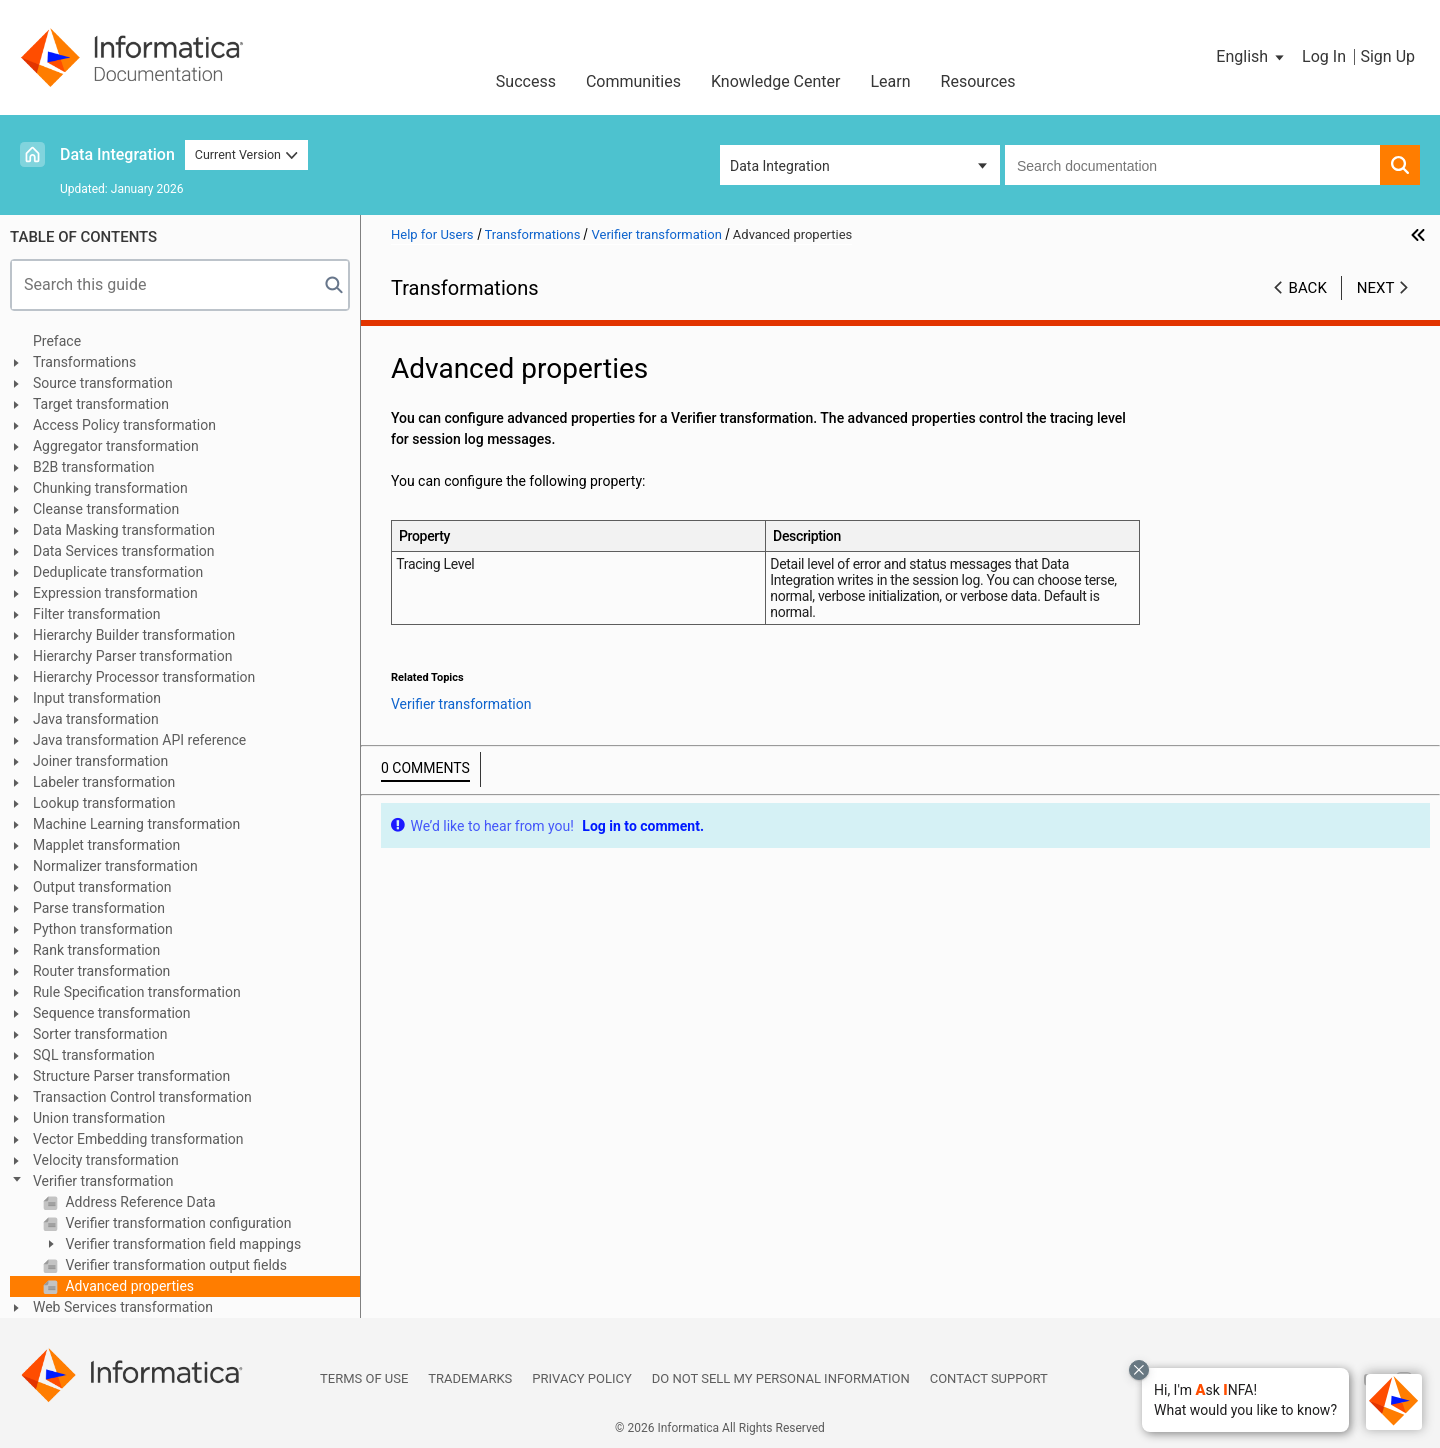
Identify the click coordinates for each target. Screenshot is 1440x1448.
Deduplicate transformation (118, 572)
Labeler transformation (104, 782)
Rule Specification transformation (137, 992)
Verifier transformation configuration (177, 1223)
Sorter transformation (100, 1034)
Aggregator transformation (116, 446)
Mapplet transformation (106, 845)
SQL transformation (94, 1055)
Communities (633, 81)
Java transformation (96, 719)
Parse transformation (99, 908)
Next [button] (1376, 288)
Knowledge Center (776, 81)
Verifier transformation (103, 1181)
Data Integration (117, 154)
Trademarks (470, 1378)
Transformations (84, 362)
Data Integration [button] (780, 166)
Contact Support (989, 1378)
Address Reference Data (139, 1202)
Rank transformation (96, 950)
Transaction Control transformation (142, 1097)
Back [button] (1308, 288)
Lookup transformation (104, 803)
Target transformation (101, 404)
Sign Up (1387, 56)
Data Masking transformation (124, 530)
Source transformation (103, 383)
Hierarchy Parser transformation (132, 656)
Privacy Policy (581, 1378)
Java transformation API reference (139, 740)
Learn (891, 81)
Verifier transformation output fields (174, 1265)
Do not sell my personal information (781, 1378)
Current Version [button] (247, 154)
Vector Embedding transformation (138, 1139)
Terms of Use (364, 1378)
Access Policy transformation (124, 425)
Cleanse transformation (106, 509)
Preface (57, 341)
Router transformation (101, 971)
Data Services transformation (124, 551)
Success (526, 81)
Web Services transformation (123, 1307)
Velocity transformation (106, 1160)
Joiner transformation (100, 761)
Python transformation (103, 929)
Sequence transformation (112, 1013)
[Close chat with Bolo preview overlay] (1139, 1370)
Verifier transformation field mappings (181, 1244)
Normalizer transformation (115, 866)
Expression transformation (115, 593)
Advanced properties (128, 1286)
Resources (978, 81)
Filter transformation (97, 614)
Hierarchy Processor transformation (144, 677)
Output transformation (102, 887)
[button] (1245, 1400)
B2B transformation (94, 467)
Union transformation (99, 1118)
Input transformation (97, 698)
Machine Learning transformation (136, 824)
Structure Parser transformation (131, 1076)
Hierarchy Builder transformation (134, 635)
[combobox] (1192, 165)
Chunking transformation (110, 488)
